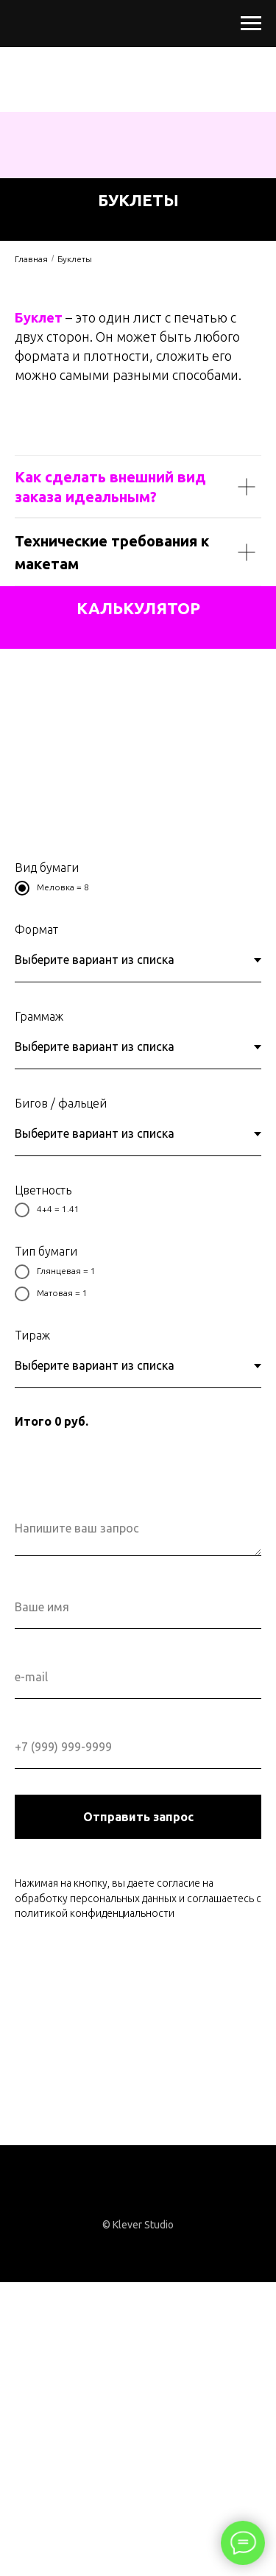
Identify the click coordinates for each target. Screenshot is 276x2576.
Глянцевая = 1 (55, 1271)
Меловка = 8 (52, 888)
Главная (31, 259)
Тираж (32, 1335)
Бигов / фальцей (61, 1103)
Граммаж (39, 1016)
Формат (36, 929)
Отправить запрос (138, 1816)
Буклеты (74, 259)
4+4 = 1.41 (47, 1210)
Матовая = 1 (51, 1294)
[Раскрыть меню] (251, 23)
